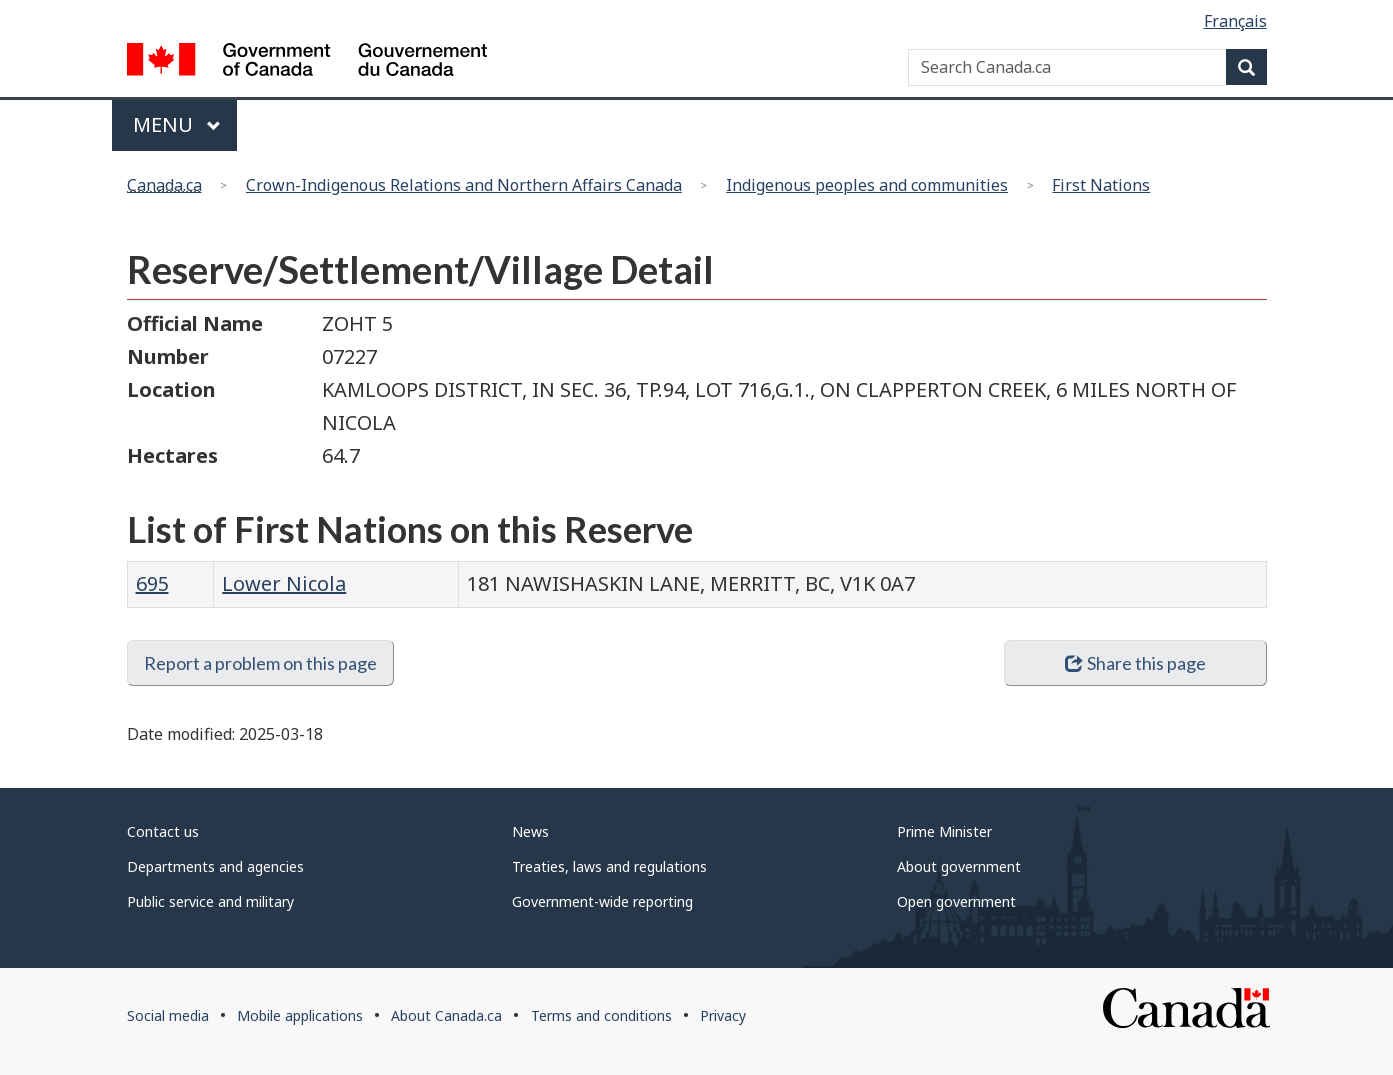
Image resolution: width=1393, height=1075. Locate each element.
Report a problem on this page (260, 663)
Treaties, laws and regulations (609, 866)
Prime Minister (944, 831)
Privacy (723, 1015)
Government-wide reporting (602, 901)
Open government (956, 901)
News (530, 831)
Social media (168, 1015)
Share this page (1135, 663)
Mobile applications (300, 1015)
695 (152, 583)
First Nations (1101, 185)
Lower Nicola (284, 583)
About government (959, 866)
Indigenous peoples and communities (867, 185)
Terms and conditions (601, 1015)
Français (1235, 21)
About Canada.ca (446, 1015)
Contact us (163, 831)
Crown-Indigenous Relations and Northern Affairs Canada (464, 185)
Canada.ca (164, 185)
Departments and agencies (215, 866)
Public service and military (210, 901)
